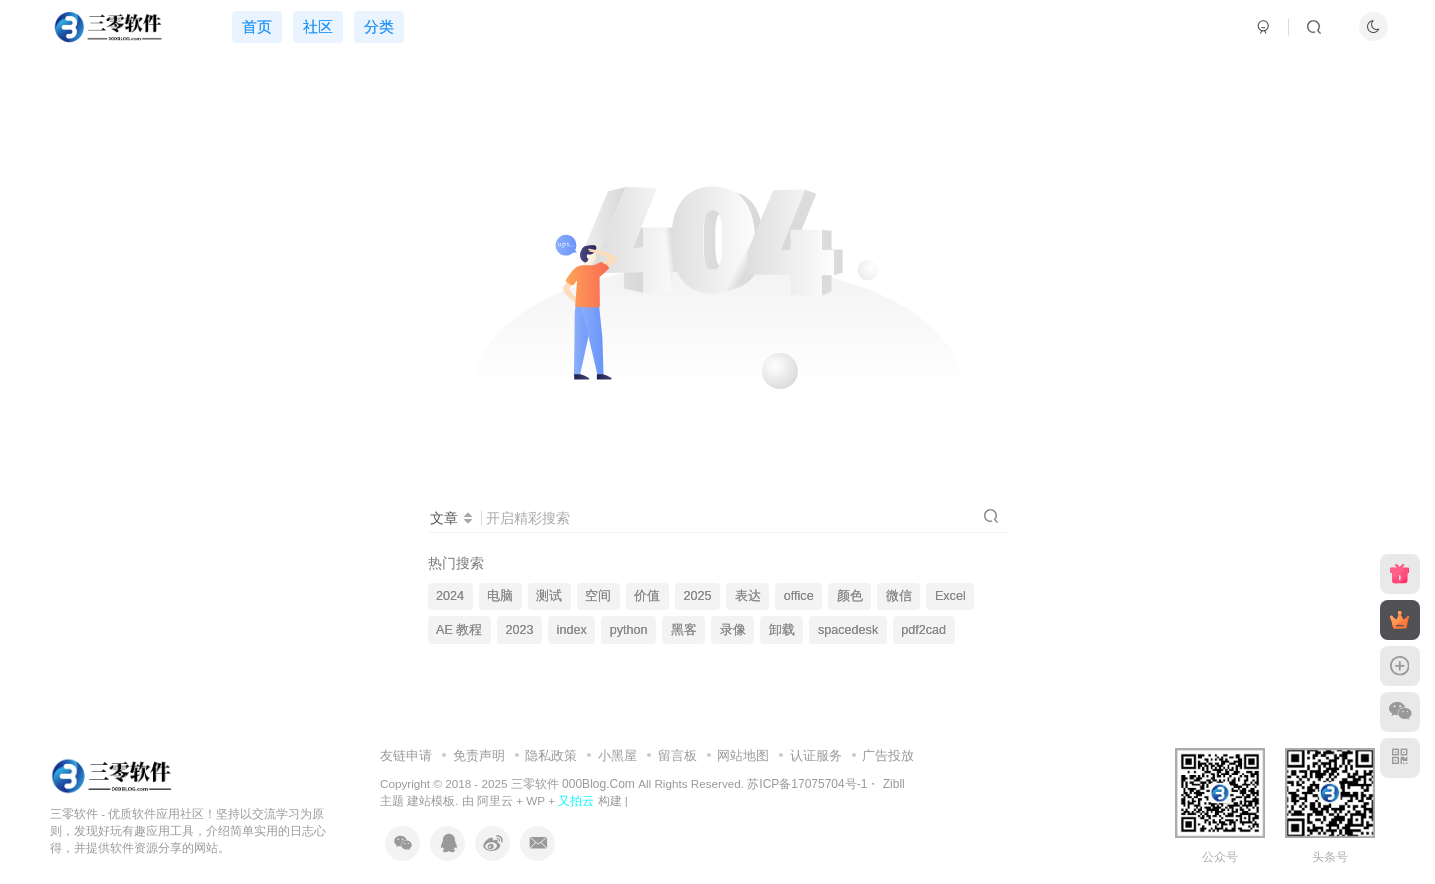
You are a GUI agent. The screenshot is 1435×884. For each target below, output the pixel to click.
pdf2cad (923, 630)
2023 (519, 630)
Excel (950, 596)
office (799, 596)
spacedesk (848, 630)
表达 (748, 596)
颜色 (850, 596)
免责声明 (479, 755)
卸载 (782, 630)
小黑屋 (617, 755)
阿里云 (495, 800)
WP (535, 800)
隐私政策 (551, 755)
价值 (647, 596)
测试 (549, 596)
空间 (598, 596)
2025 (698, 596)
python (629, 630)
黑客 (684, 630)
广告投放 (888, 755)
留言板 (677, 755)
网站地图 (743, 755)
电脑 (500, 596)
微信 (899, 596)
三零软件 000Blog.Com (574, 784)
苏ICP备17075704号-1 (807, 784)
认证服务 (816, 755)
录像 (733, 630)
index (572, 630)
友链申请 (406, 755)
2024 (450, 596)
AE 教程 (459, 630)
